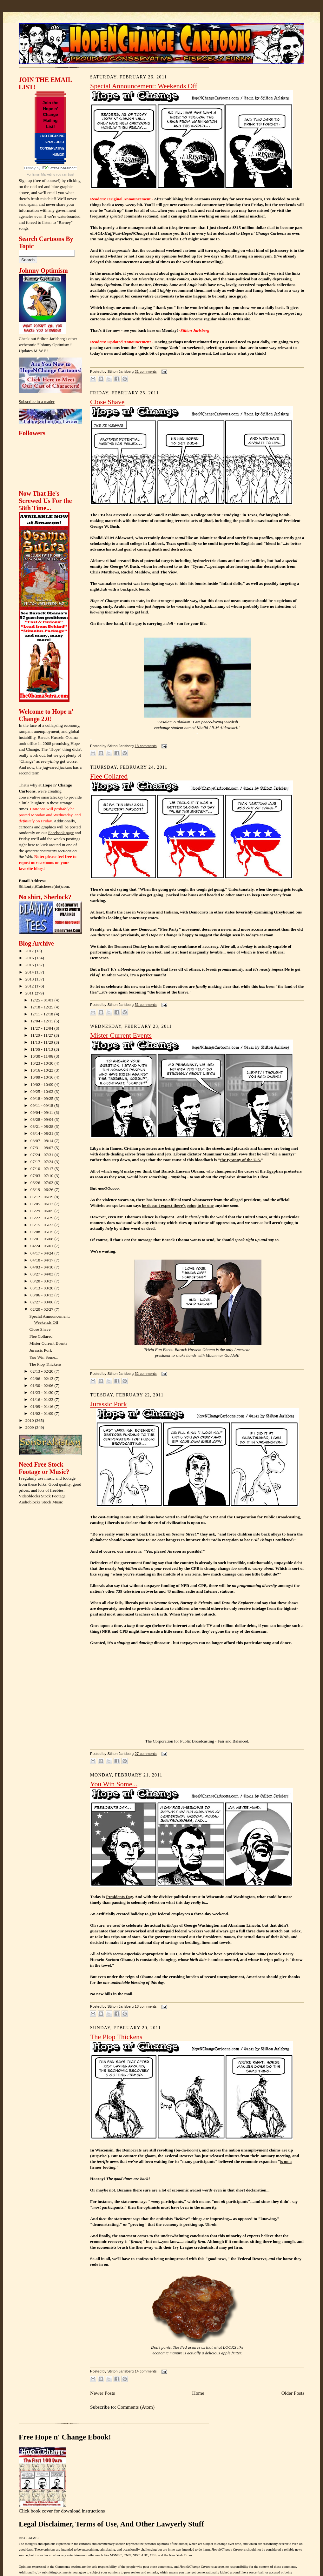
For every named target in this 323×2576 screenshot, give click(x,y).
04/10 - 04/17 (42, 1260)
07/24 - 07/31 (42, 1154)
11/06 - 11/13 (42, 1049)
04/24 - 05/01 (42, 1245)
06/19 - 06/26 (42, 1189)
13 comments (145, 746)
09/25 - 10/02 (42, 1091)
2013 (30, 979)
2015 (30, 964)
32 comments (145, 1373)
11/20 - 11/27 (42, 1035)
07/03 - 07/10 (42, 1175)
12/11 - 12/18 (42, 1014)
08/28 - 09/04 (42, 1119)
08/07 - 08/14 (42, 1140)
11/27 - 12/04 (42, 1028)
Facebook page (61, 832)
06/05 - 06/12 (42, 1203)
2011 (30, 993)
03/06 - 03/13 (42, 1295)
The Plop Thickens (46, 1364)
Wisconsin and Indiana (157, 912)
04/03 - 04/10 (42, 1267)
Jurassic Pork (41, 1350)
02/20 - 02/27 (42, 1309)
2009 (30, 1427)
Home (198, 2393)
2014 (30, 972)
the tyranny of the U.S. (240, 1159)
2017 (30, 950)
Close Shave (40, 1329)
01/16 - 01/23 (42, 1399)
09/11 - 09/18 (42, 1105)
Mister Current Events (48, 1343)
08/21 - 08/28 (42, 1126)
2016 (30, 957)
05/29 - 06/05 (42, 1210)
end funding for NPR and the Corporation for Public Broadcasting (240, 1517)
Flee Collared (41, 1336)
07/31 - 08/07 (42, 1147)
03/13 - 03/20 (42, 1288)
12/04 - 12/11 (42, 1021)
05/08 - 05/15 (42, 1231)
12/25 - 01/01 (42, 1000)
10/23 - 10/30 (42, 1063)
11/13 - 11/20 (42, 1042)
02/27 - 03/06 (42, 1302)
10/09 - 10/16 (42, 1077)
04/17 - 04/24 (42, 1253)
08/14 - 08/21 (42, 1133)
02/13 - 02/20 (42, 1371)
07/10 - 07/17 (42, 1168)
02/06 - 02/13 (42, 1378)
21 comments (145, 371)
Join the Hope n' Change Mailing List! (50, 114)
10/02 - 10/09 (42, 1084)
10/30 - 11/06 (42, 1056)
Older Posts (292, 2393)
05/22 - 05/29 (42, 1217)
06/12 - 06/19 (42, 1196)
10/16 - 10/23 (42, 1070)
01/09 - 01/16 (42, 1406)
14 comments (145, 2371)
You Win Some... (44, 1357)
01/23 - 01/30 (42, 1392)
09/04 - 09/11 (42, 1112)
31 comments (145, 1005)
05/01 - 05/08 (42, 1238)
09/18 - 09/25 (42, 1098)
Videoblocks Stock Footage (42, 1496)
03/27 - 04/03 (42, 1274)
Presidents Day (119, 1896)
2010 (30, 1420)
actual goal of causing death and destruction (151, 549)
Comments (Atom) (136, 2407)
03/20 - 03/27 (42, 1281)
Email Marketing (43, 174)
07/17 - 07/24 (42, 1161)
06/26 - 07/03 (42, 1182)
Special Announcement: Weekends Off (143, 86)
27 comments (145, 1754)
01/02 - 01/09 (42, 1413)
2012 (30, 986)
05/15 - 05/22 (42, 1224)
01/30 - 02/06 (42, 1385)
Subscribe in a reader (37, 401)
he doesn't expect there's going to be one (178, 1205)
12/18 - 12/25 (42, 1007)
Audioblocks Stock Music (41, 1502)
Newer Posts (102, 2393)
